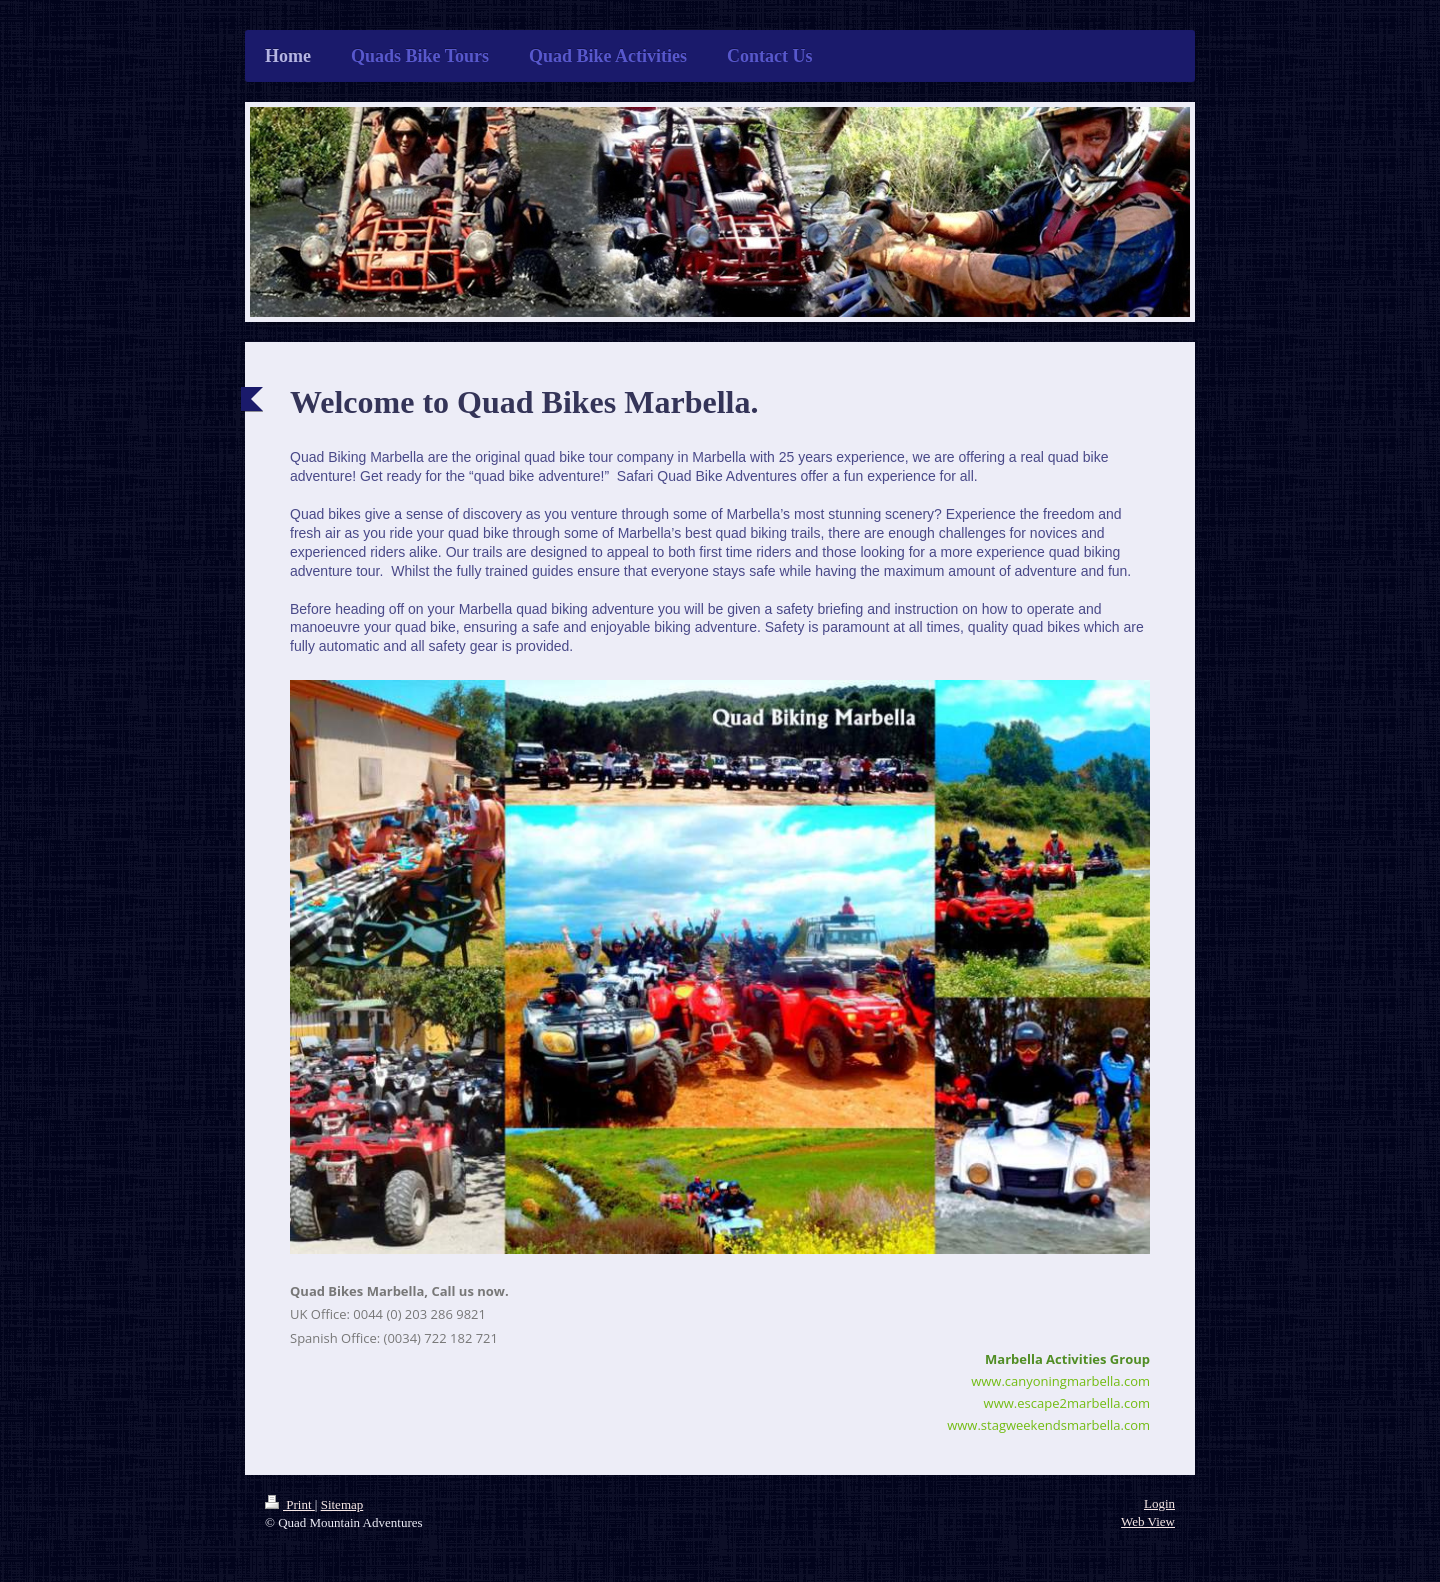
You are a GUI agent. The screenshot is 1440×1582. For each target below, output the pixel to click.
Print (290, 1504)
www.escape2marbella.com (1067, 1403)
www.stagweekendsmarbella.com (1048, 1425)
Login (1159, 1503)
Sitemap (342, 1504)
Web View (1148, 1521)
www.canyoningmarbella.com (1060, 1381)
